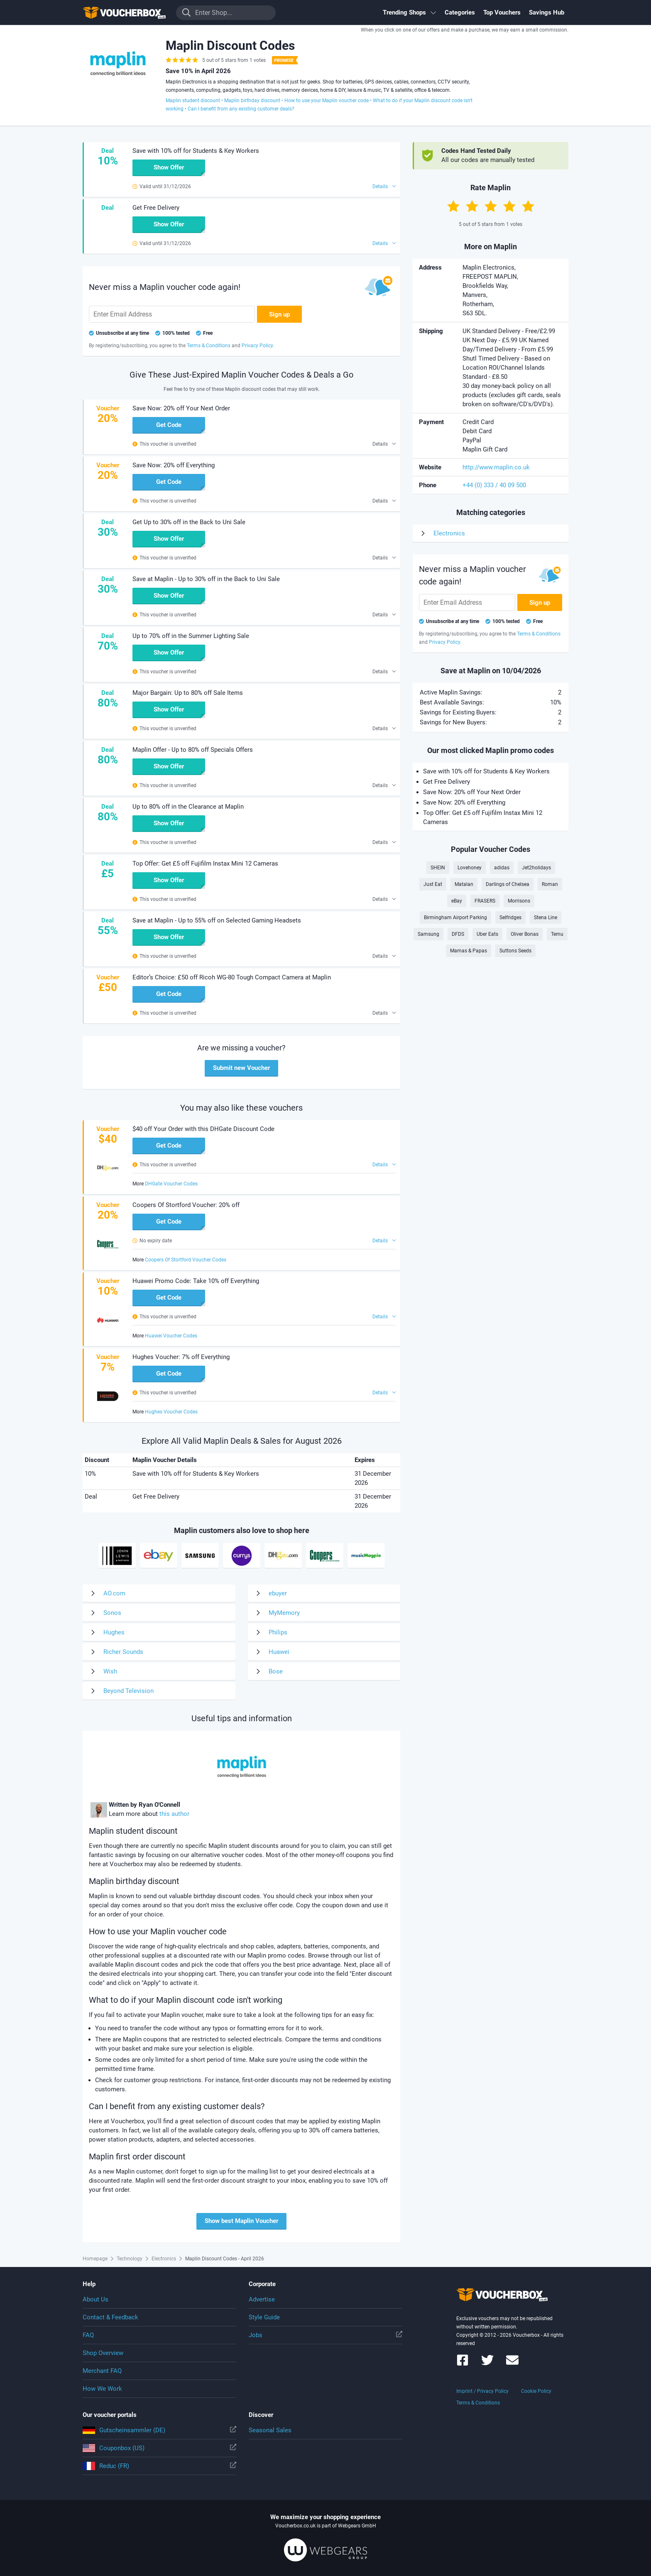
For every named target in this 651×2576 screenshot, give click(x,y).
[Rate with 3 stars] (491, 206)
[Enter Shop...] (226, 12)
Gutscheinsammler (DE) (159, 2430)
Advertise (262, 2299)
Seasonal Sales (270, 2430)
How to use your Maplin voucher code (326, 100)
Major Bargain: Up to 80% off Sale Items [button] (187, 693)
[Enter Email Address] (172, 314)
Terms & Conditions (478, 2403)
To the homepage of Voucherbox (124, 12)
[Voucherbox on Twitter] (487, 2363)
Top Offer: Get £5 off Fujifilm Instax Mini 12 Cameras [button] (205, 863)
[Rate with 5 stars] (528, 206)
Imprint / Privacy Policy (482, 2391)
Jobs (325, 2335)
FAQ (88, 2335)
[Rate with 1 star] (453, 206)
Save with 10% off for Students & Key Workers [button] (195, 151)
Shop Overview (103, 2353)
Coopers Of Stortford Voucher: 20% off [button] (186, 1205)
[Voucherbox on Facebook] (462, 2363)
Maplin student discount (193, 100)
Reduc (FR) (159, 2466)
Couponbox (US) (159, 2448)
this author (174, 1814)
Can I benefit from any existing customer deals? (241, 109)
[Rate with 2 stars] (472, 206)
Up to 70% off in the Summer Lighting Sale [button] (190, 636)
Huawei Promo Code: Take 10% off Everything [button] (195, 1281)
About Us (95, 2299)
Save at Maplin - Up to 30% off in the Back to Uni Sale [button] (206, 579)
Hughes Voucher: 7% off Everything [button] (181, 1357)
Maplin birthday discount (252, 100)
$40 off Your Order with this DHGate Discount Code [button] (203, 1129)
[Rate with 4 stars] (509, 206)
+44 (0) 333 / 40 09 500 (494, 485)
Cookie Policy (536, 2391)
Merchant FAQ (102, 2371)
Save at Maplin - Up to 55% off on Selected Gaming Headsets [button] (216, 920)
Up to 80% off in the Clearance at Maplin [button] (188, 806)
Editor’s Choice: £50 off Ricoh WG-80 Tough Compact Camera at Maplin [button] (231, 977)
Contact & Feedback (110, 2317)
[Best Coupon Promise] (284, 60)
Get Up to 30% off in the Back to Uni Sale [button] (188, 522)
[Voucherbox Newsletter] (512, 2363)
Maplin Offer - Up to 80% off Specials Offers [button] (192, 749)
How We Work (102, 2388)
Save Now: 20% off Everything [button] (173, 465)
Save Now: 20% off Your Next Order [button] (181, 408)
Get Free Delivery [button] (155, 207)
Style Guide (264, 2317)
